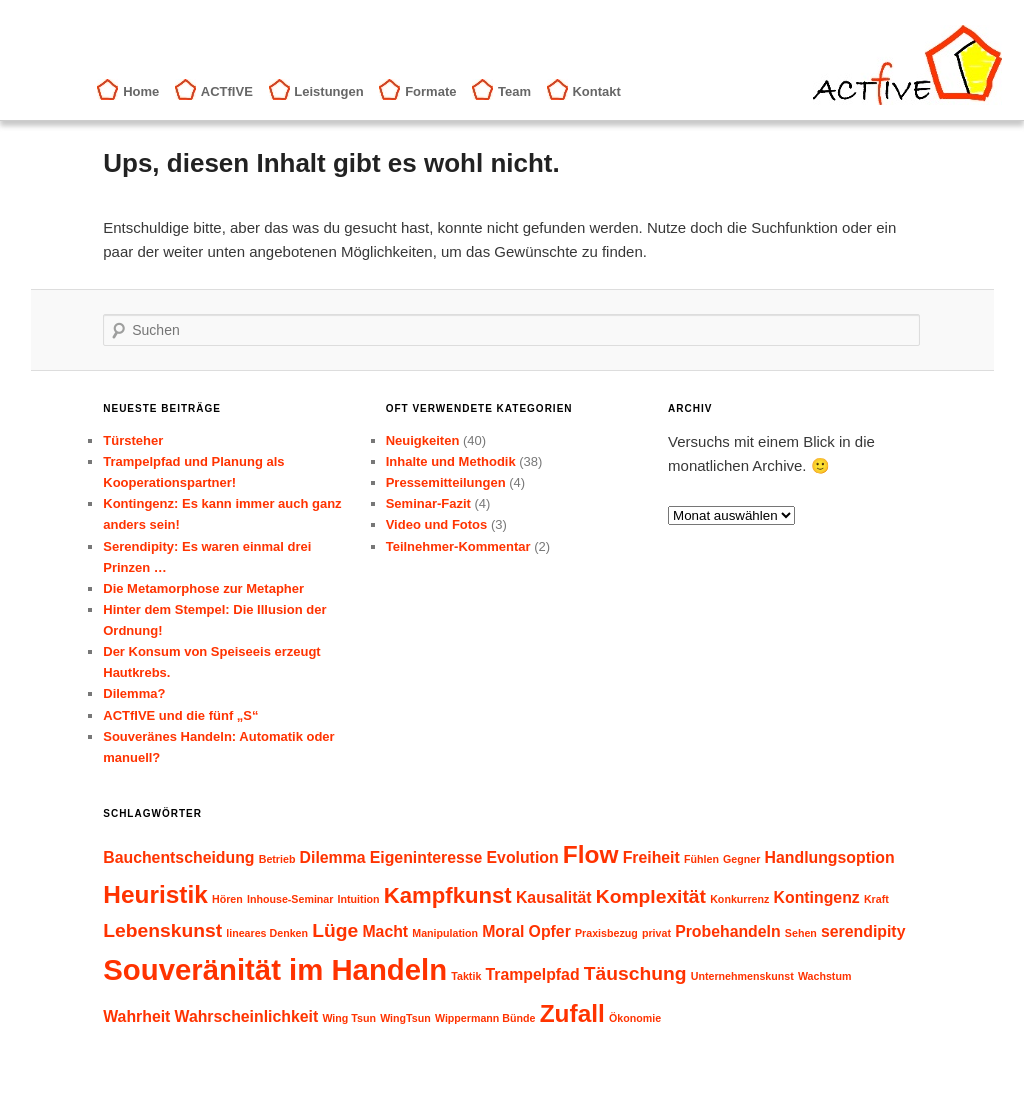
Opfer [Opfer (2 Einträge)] (550, 931)
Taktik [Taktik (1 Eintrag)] (466, 976)
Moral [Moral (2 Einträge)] (503, 931)
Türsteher (133, 440)
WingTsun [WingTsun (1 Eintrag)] (405, 1018)
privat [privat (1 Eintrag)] (656, 933)
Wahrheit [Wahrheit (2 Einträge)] (136, 1016)
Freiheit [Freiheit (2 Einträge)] (651, 857)
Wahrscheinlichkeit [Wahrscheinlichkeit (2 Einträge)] (247, 1016)
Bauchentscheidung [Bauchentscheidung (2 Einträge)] (178, 857)
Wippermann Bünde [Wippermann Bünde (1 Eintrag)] (485, 1018)
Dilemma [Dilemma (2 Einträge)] (333, 857)
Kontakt (596, 91)
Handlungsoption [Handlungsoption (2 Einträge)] (830, 857)
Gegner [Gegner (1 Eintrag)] (741, 859)
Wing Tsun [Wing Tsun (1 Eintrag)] (349, 1018)
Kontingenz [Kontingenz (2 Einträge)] (817, 897)
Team (514, 91)
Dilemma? (134, 693)
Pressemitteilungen (446, 482)
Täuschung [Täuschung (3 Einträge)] (635, 973)
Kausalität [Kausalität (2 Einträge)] (554, 897)
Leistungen (328, 91)
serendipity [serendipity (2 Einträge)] (863, 931)
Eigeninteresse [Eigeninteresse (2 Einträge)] (426, 857)
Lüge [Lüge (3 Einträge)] (335, 930)
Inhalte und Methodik (451, 461)
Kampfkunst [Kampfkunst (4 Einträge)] (448, 895)
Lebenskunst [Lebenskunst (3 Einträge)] (162, 930)
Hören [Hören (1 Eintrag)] (227, 899)
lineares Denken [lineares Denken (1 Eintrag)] (267, 933)
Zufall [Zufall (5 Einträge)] (572, 1013)
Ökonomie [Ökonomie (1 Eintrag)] (635, 1018)
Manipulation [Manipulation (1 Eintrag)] (445, 933)
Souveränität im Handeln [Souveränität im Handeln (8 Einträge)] (275, 969)
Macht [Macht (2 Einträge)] (385, 931)
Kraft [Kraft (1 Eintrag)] (876, 899)
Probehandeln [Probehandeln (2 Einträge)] (728, 931)
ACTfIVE (227, 91)
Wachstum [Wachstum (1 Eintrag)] (824, 976)
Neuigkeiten (423, 440)
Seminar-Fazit (428, 503)
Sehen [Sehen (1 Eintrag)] (801, 933)
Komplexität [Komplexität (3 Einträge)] (651, 896)
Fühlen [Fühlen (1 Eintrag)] (701, 859)
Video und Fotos (437, 524)
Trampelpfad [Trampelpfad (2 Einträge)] (532, 974)
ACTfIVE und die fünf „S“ (180, 715)
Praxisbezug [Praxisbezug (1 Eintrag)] (606, 933)
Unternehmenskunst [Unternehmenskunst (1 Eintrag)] (742, 976)
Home (141, 91)
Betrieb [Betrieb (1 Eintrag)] (277, 859)
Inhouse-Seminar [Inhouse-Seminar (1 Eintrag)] (290, 899)
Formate (430, 91)
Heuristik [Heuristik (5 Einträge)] (155, 894)
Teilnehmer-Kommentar (458, 546)
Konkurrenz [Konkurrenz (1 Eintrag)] (739, 899)
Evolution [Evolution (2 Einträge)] (523, 857)
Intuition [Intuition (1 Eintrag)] (359, 899)
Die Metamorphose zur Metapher (203, 588)
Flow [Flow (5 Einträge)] (591, 854)
